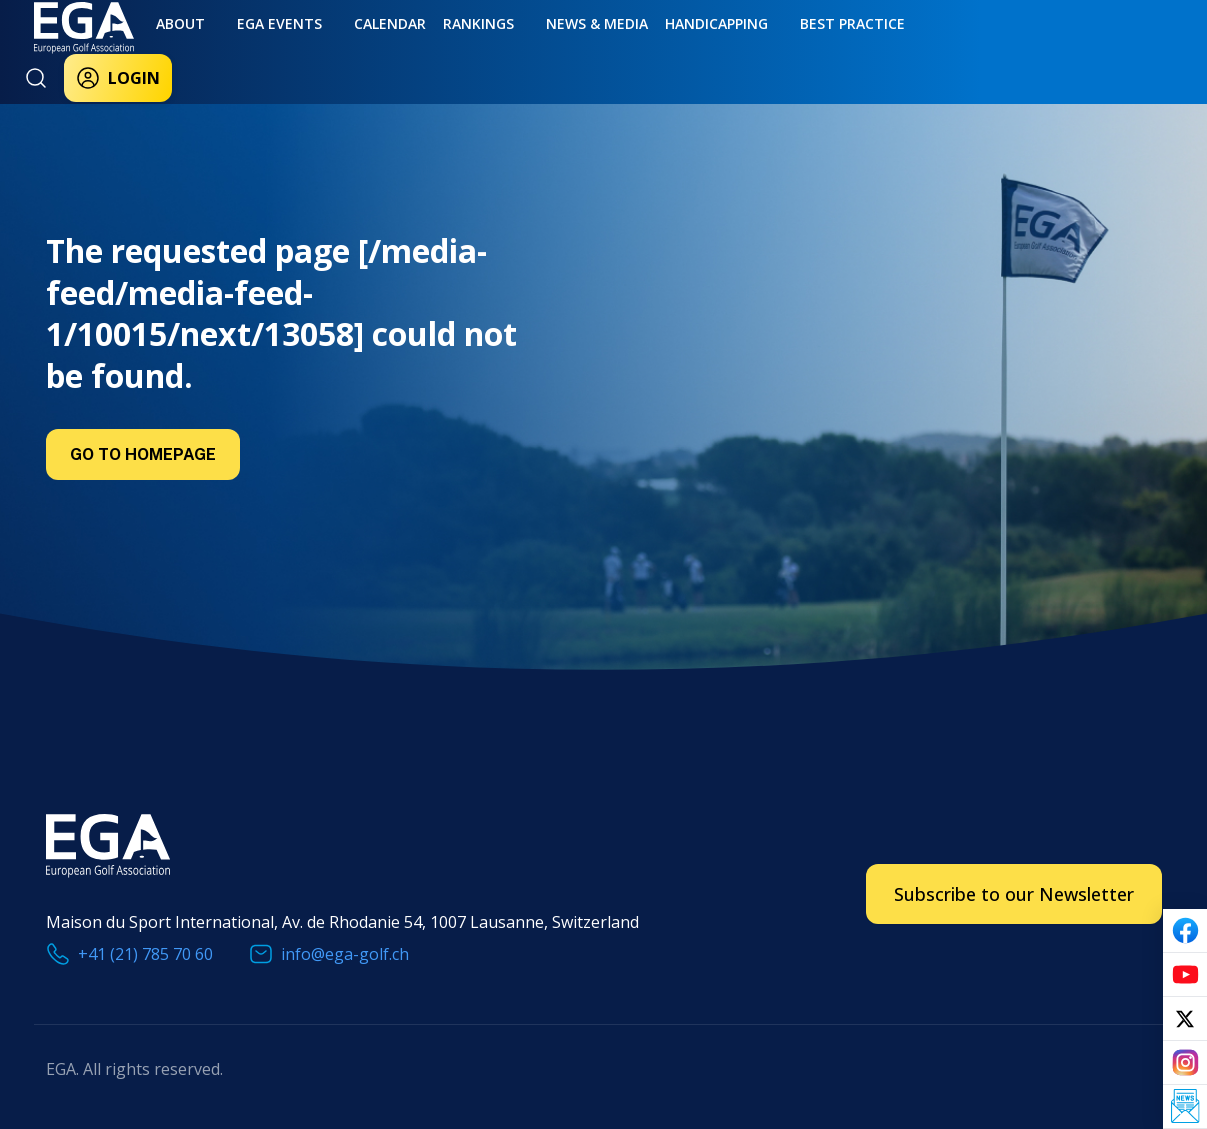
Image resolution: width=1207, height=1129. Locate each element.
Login (959, 52)
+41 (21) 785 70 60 (145, 954)
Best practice (759, 47)
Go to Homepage (143, 454)
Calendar (347, 47)
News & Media (529, 47)
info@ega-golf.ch (345, 954)
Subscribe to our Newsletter (1014, 894)
